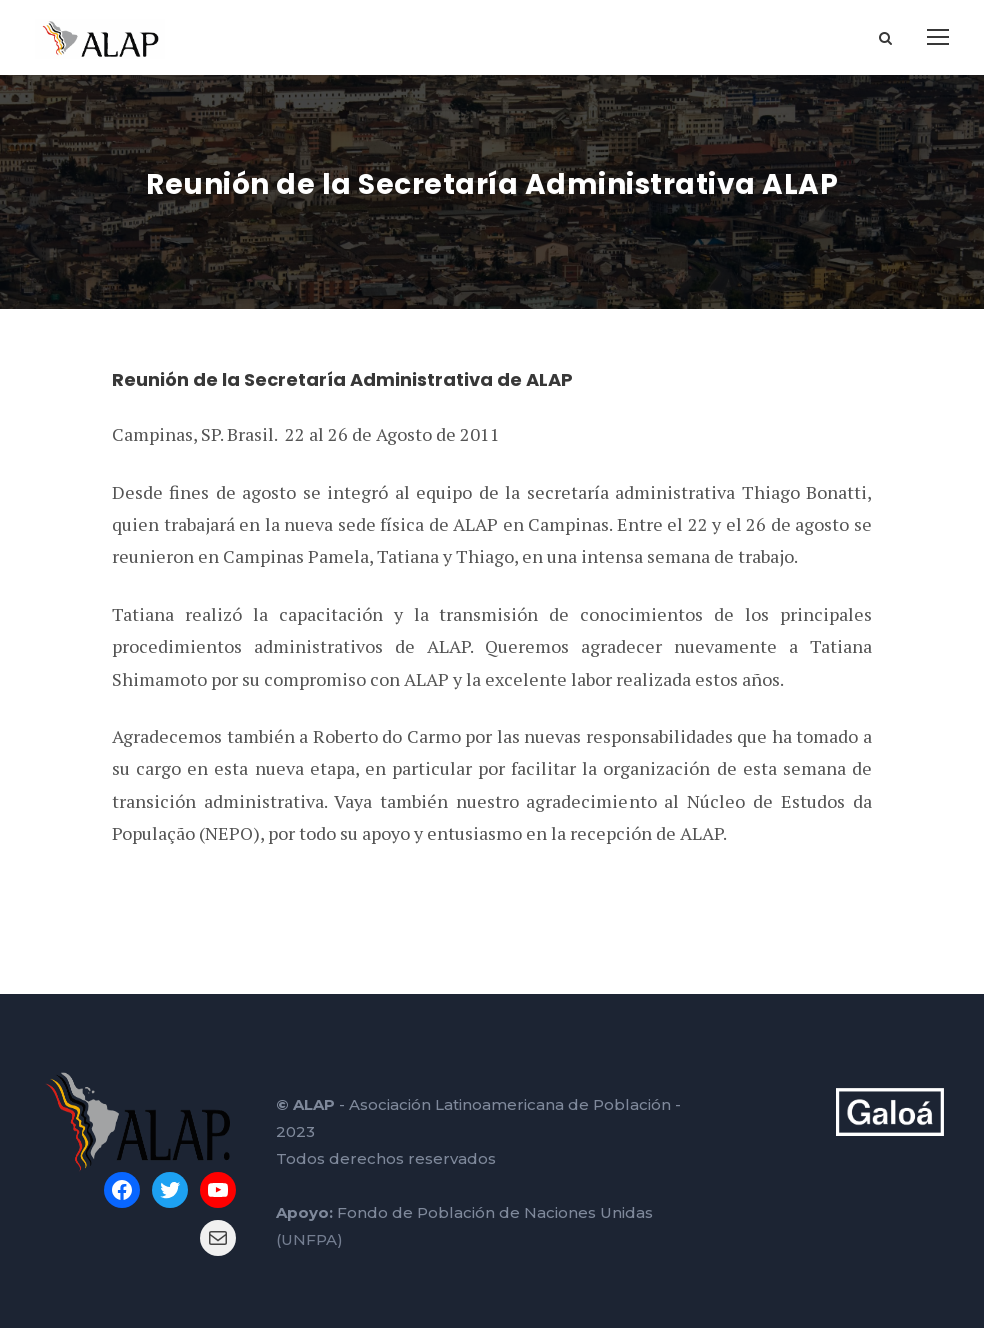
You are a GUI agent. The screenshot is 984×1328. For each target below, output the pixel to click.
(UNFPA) (309, 1239)
